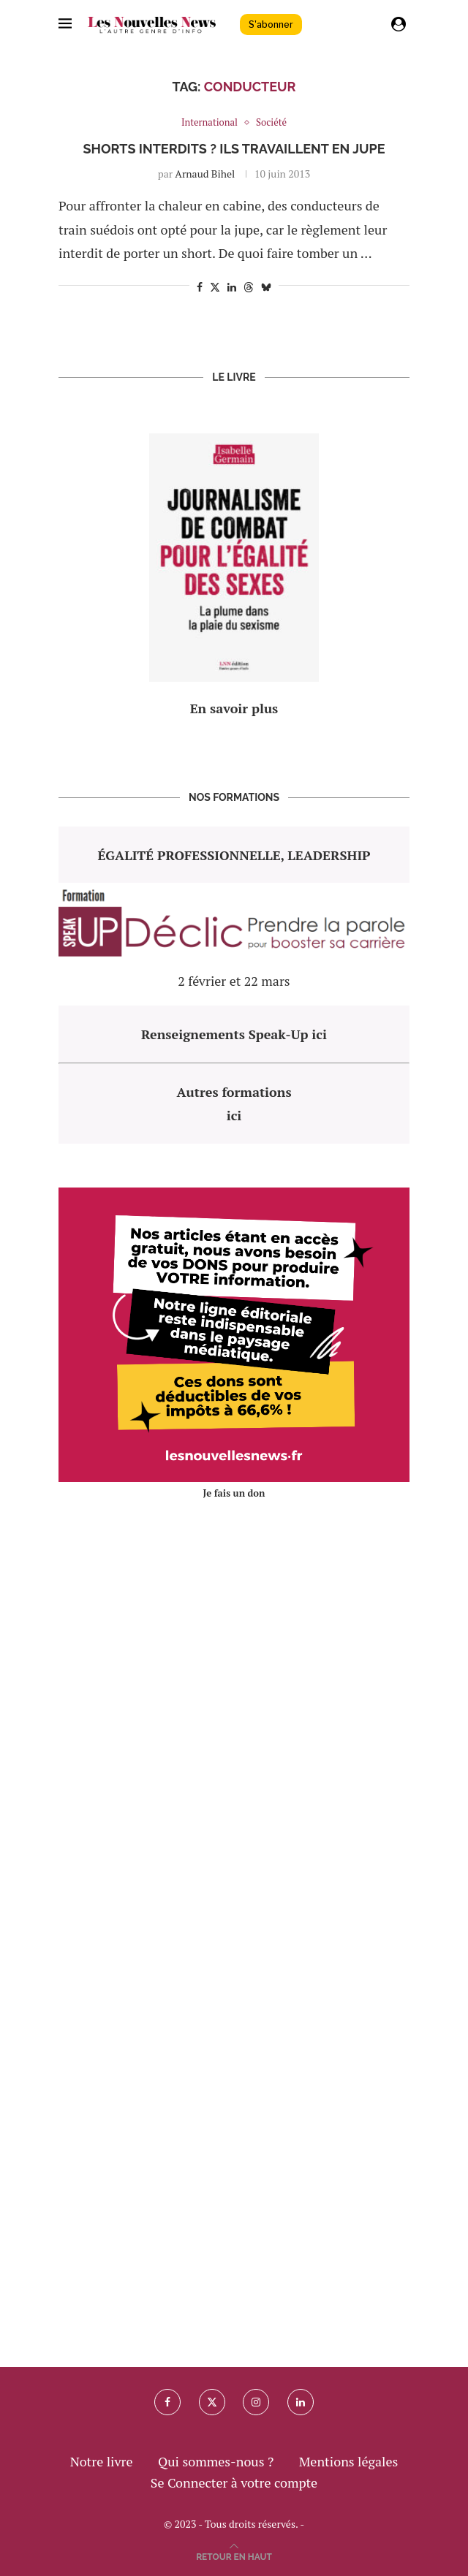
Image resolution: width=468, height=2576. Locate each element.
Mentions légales (349, 2461)
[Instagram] (256, 2402)
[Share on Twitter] (215, 287)
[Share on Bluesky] (266, 287)
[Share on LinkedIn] (231, 287)
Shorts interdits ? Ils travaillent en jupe (234, 148)
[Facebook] (167, 2402)
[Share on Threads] (249, 287)
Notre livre (101, 2461)
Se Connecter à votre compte (234, 2482)
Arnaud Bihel (205, 174)
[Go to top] (234, 2555)
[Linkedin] (300, 2402)
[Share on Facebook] (200, 287)
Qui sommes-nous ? (215, 2461)
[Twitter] (212, 2402)
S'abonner (271, 24)
